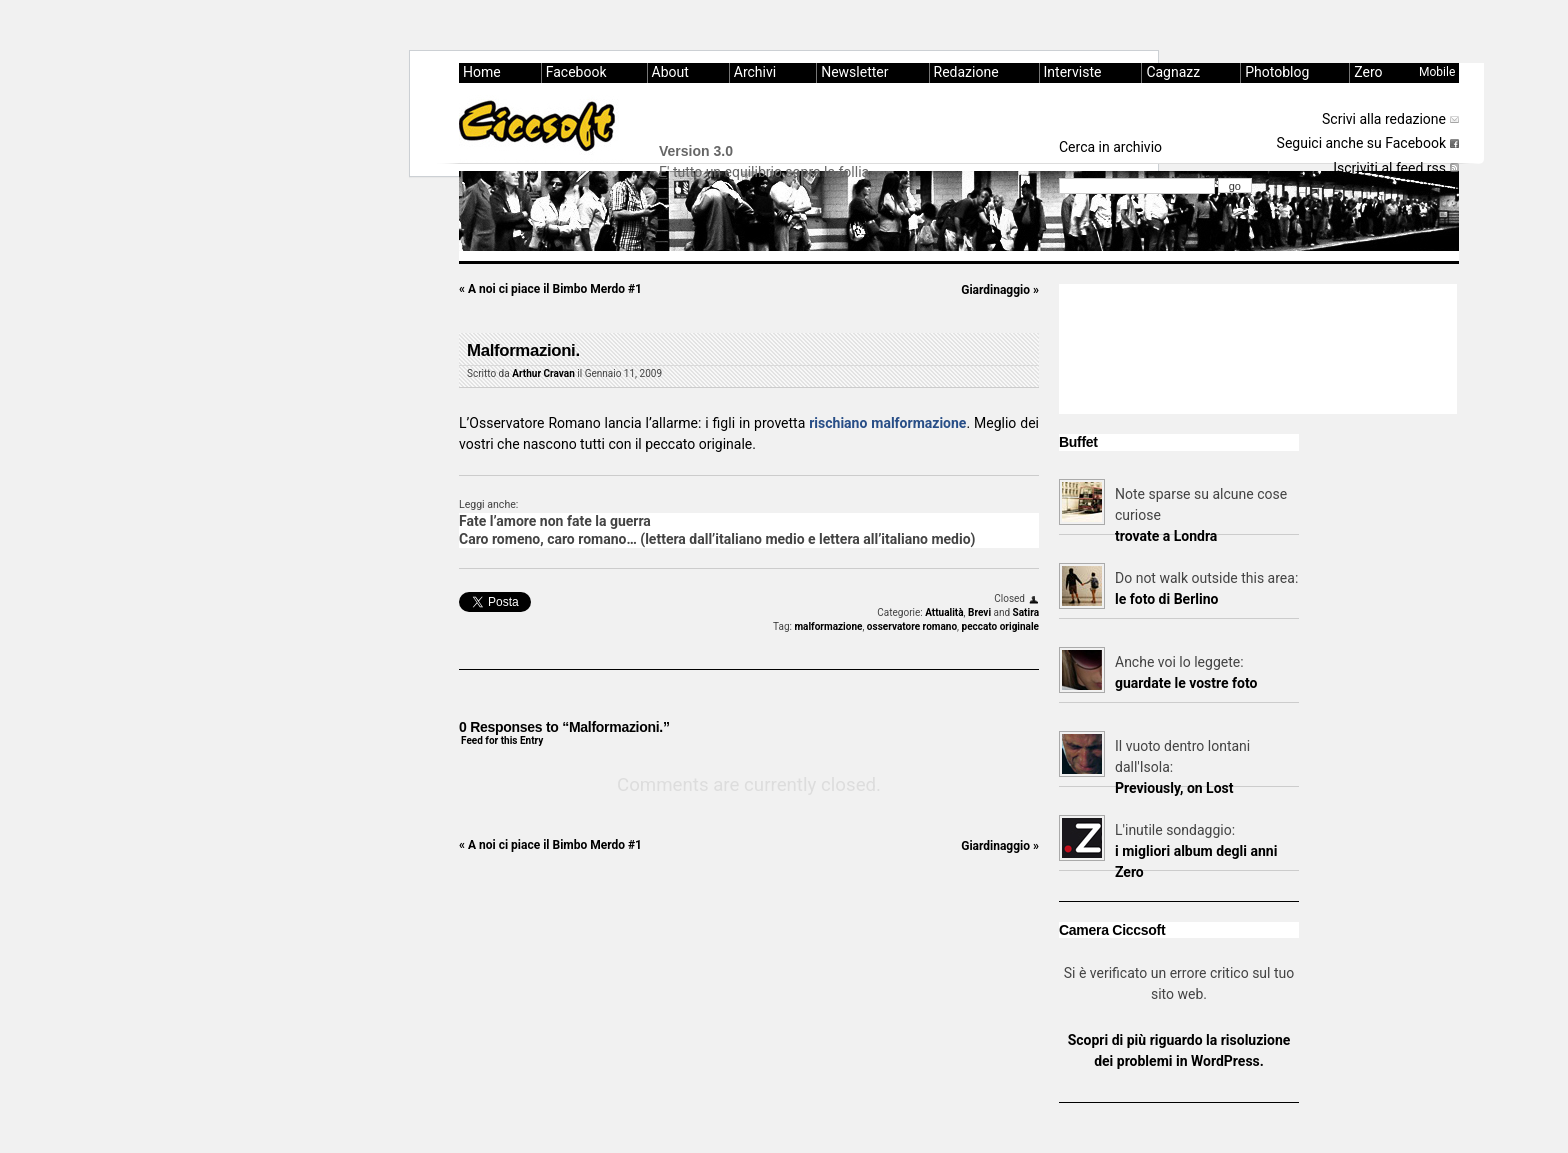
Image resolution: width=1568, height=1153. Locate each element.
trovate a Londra (1166, 536)
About (670, 72)
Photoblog (1277, 72)
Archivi (755, 72)
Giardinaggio (1000, 290)
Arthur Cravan (543, 373)
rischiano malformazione (887, 423)
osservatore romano (912, 626)
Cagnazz (1173, 72)
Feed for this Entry (502, 740)
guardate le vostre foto (1186, 683)
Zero (1368, 72)
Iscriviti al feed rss (1389, 168)
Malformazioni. (523, 350)
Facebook (576, 72)
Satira (1026, 612)
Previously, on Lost (1174, 788)
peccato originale (1001, 626)
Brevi (979, 612)
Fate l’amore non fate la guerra (555, 521)
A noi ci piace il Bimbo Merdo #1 (550, 289)
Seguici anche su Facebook (1361, 143)
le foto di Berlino (1166, 599)
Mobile (1437, 72)
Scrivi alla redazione (1384, 119)
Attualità (944, 612)
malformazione (828, 626)
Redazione (966, 72)
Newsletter (854, 72)
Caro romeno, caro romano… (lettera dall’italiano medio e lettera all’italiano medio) (717, 539)
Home (482, 72)
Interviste (1073, 72)
